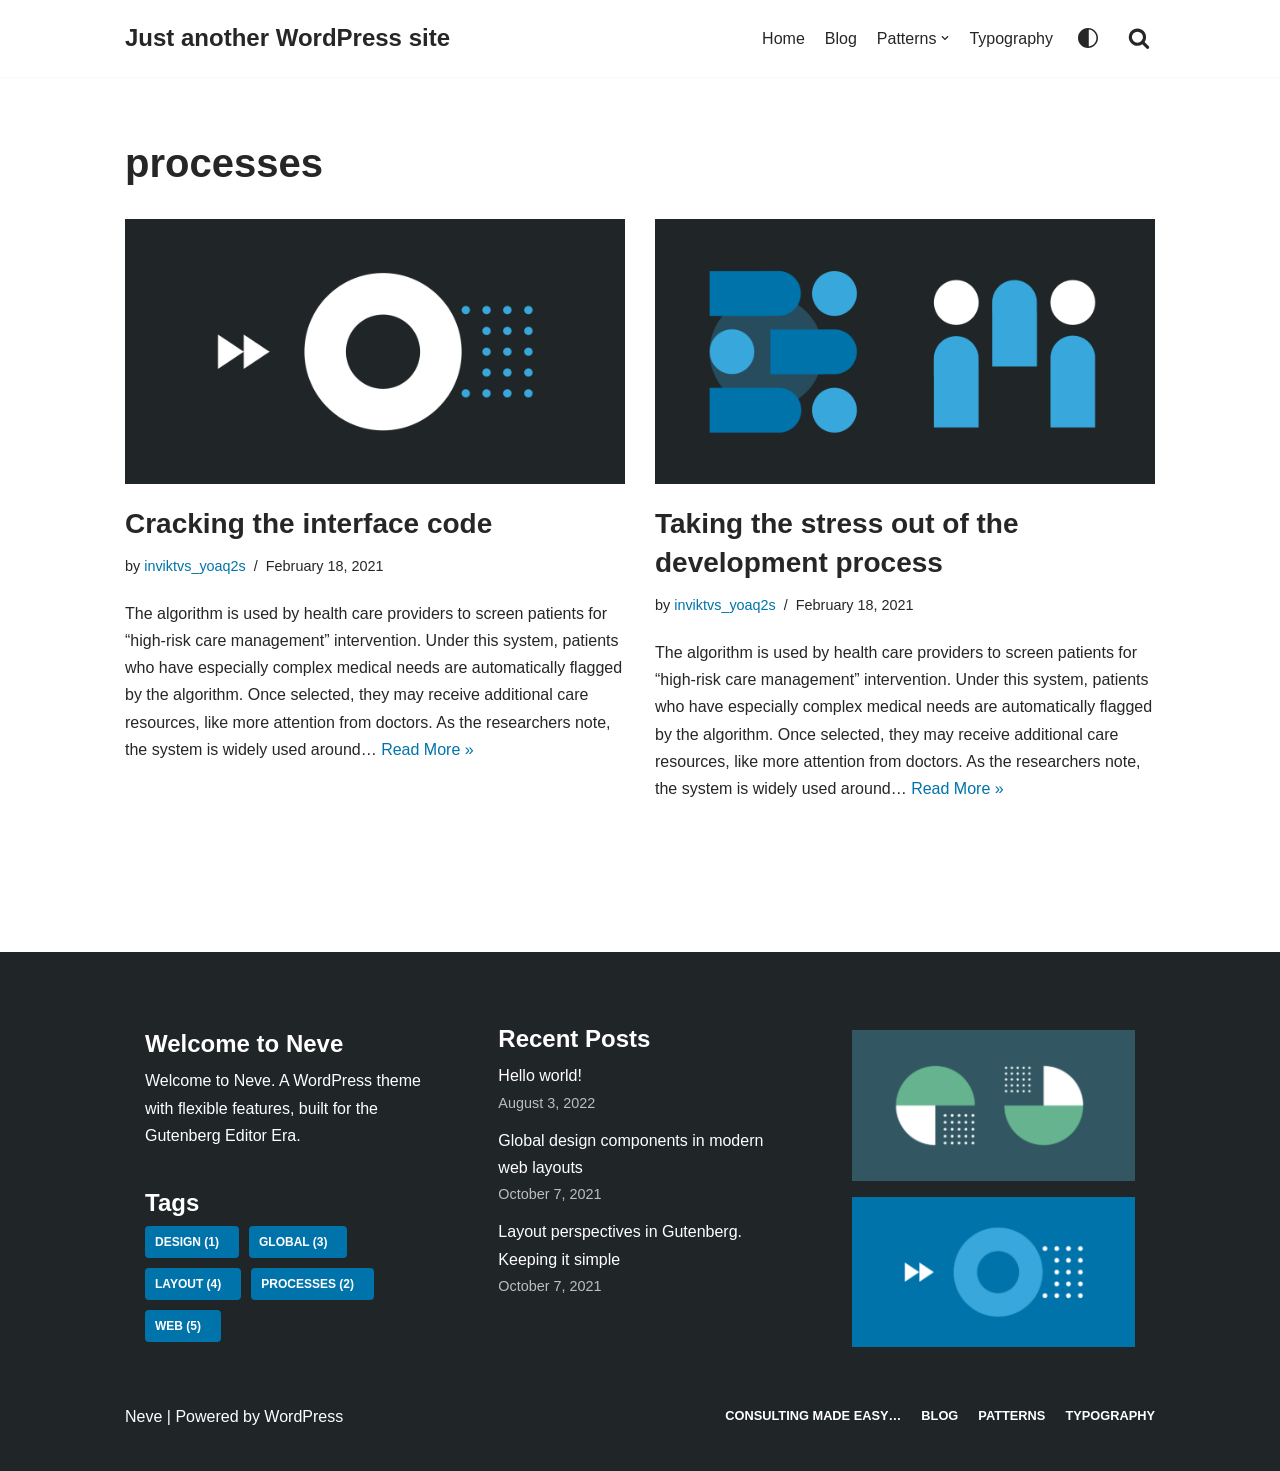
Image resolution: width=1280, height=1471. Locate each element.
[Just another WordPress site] (287, 38)
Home (783, 38)
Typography (1011, 38)
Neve (143, 1416)
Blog (841, 38)
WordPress (303, 1416)
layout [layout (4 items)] (188, 1284)
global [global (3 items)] (293, 1242)
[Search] (1139, 38)
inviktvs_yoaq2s (195, 566)
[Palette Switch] (1088, 38)
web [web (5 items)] (178, 1326)
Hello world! (540, 1075)
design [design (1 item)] (187, 1242)
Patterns (1011, 1415)
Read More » (427, 749)
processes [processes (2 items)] (307, 1284)
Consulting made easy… (813, 1415)
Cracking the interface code (308, 523)
